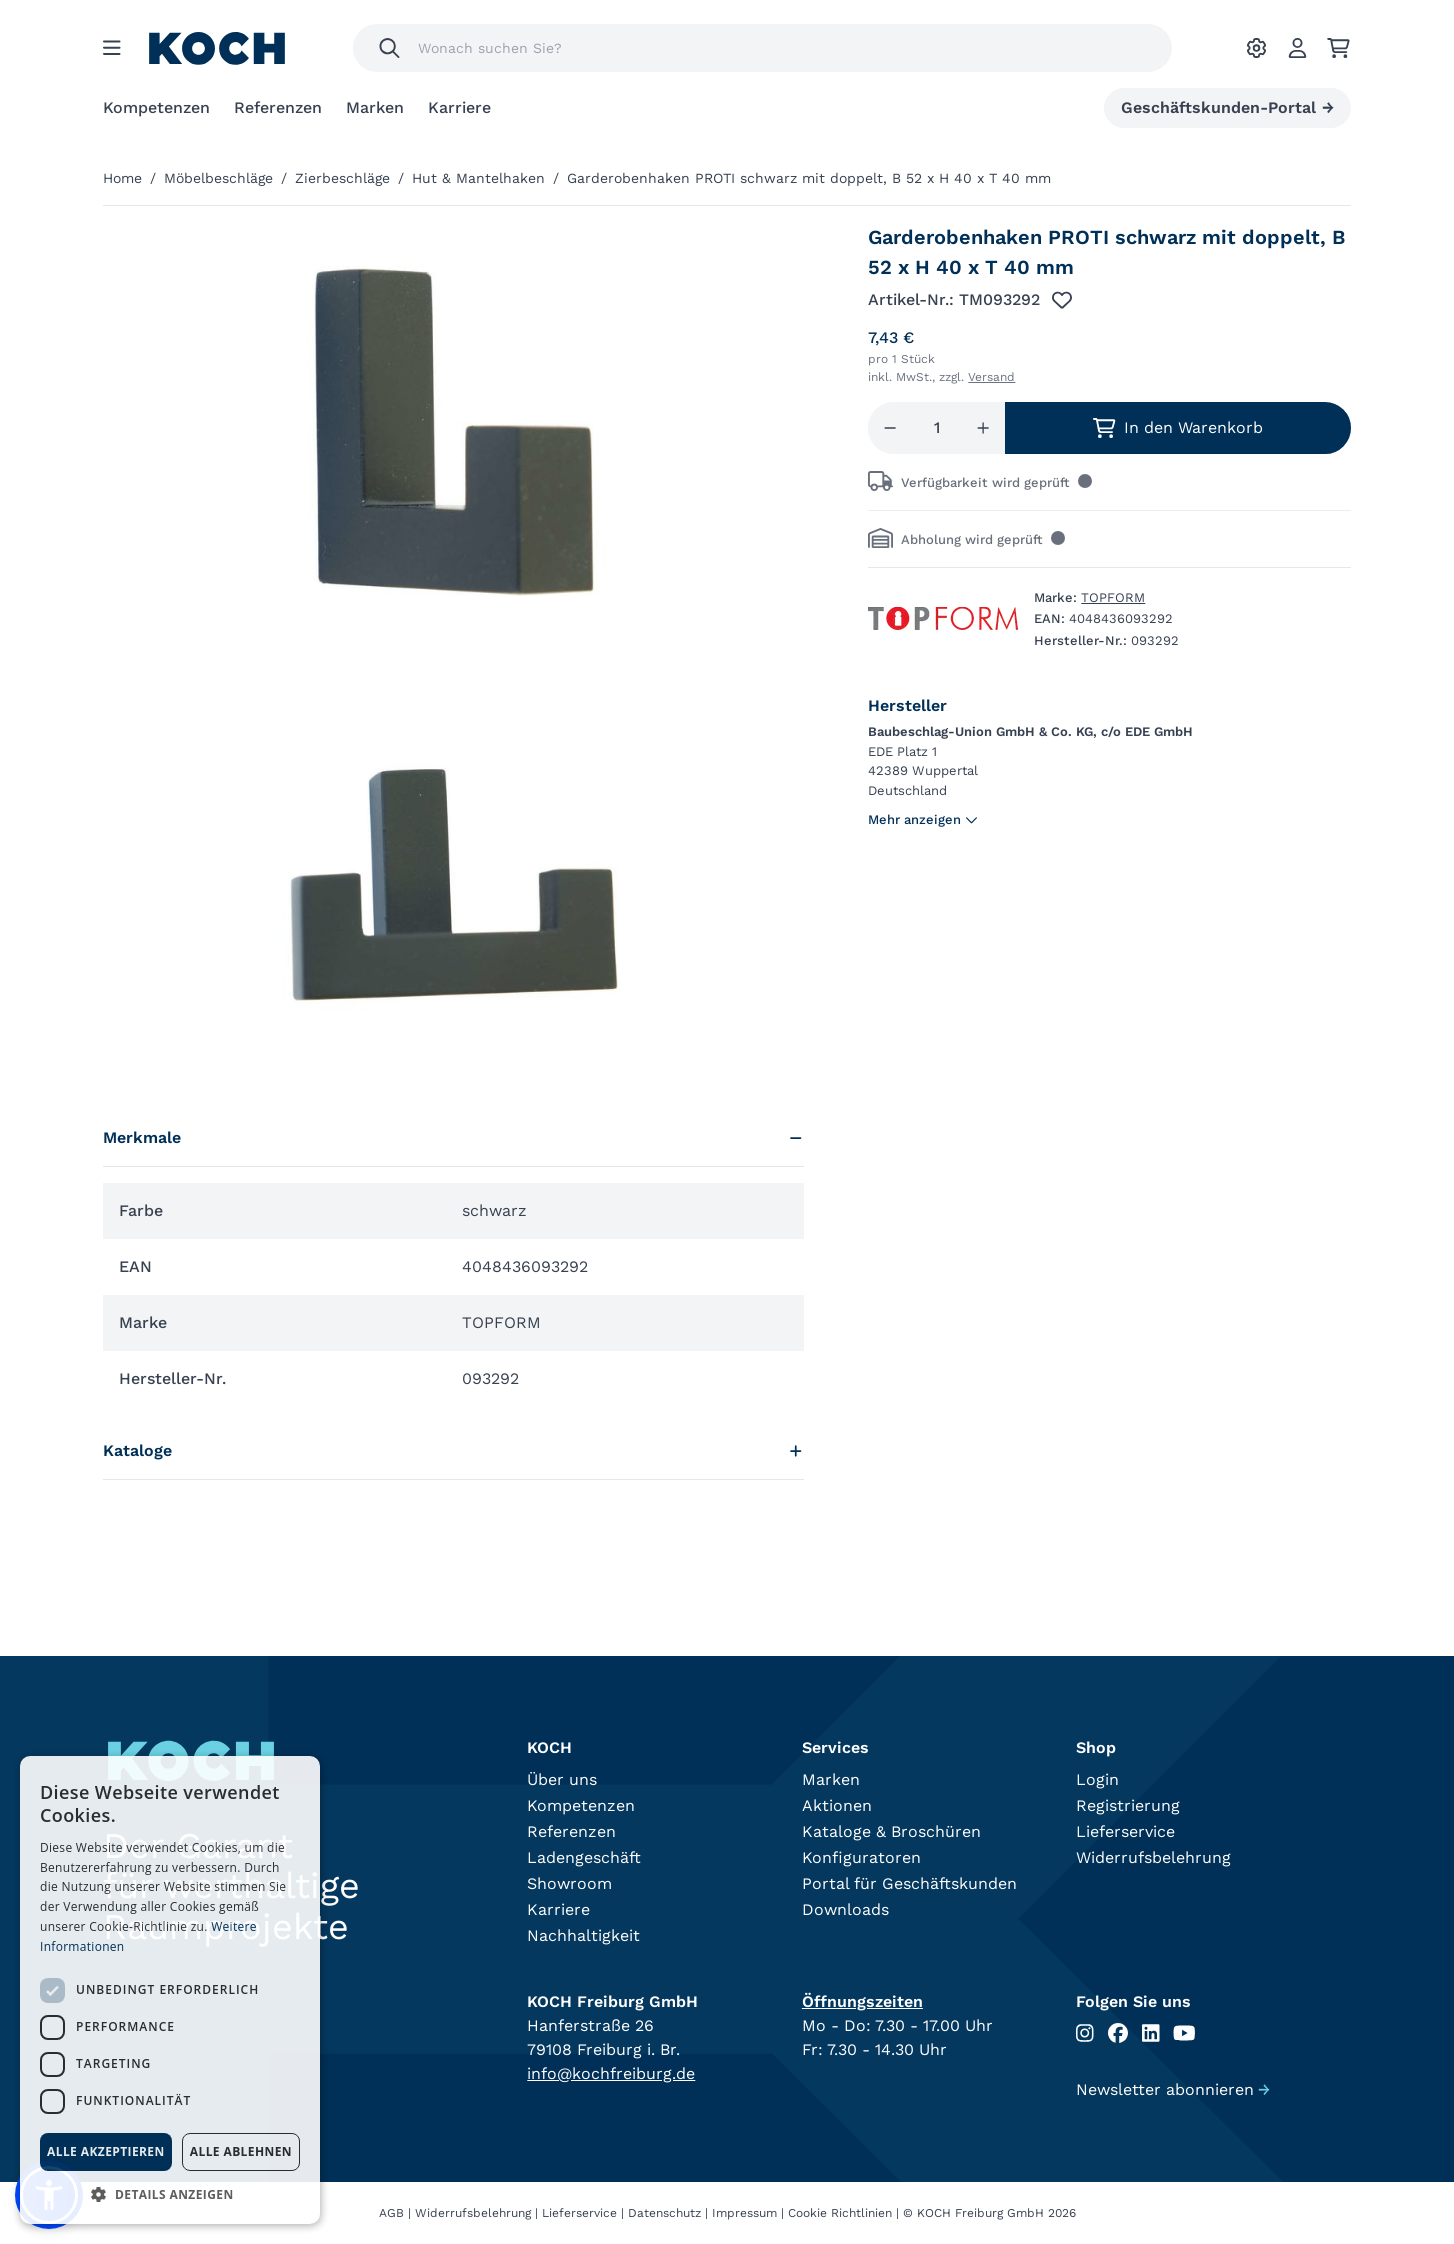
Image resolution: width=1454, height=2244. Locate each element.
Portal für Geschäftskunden (909, 1883)
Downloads (845, 1909)
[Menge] (937, 428)
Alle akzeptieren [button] (106, 2151)
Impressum (744, 2213)
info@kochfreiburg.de (611, 2073)
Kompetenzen (156, 107)
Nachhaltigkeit (583, 1935)
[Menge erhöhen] (983, 428)
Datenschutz (664, 2213)
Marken (375, 107)
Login (1097, 1779)
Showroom (569, 1883)
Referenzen (278, 107)
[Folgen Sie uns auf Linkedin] (1151, 2033)
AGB (391, 2213)
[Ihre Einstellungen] (1256, 48)
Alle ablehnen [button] (241, 2151)
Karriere (459, 107)
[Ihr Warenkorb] (1338, 48)
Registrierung (1128, 1805)
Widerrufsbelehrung (1153, 1857)
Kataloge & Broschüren (891, 1831)
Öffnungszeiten (862, 2001)
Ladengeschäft (584, 1857)
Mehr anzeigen (923, 819)
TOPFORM (1113, 597)
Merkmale (453, 1137)
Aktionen (837, 1805)
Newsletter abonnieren (1173, 2089)
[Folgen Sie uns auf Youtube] (1184, 2033)
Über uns (562, 1779)
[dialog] (170, 1990)
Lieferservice (1125, 1831)
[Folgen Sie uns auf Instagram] (1085, 2033)
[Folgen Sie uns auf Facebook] (1118, 2033)
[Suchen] (389, 48)
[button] (170, 2194)
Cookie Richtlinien (840, 2213)
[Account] (1297, 48)
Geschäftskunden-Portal (1227, 108)
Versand (991, 377)
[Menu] (112, 48)
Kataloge (453, 1450)
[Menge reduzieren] (890, 428)
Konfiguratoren (861, 1857)
